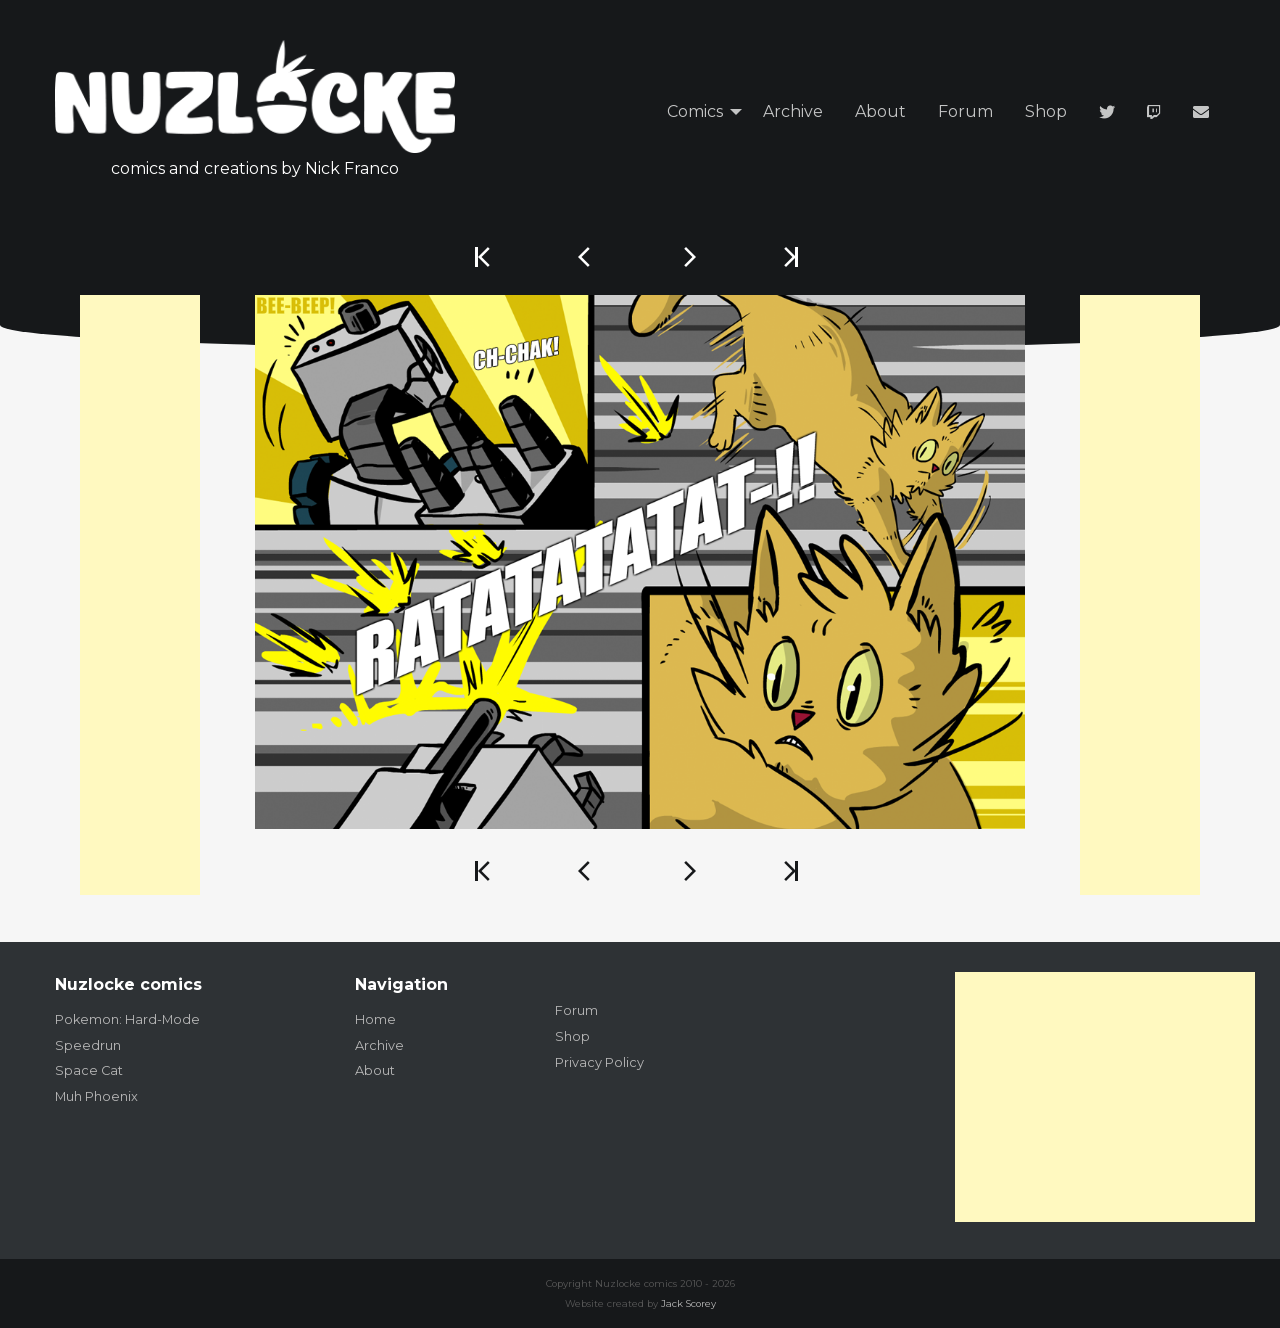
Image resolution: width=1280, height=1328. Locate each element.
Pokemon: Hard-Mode (127, 1019)
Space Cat (89, 1070)
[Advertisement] (140, 595)
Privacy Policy (599, 1062)
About (880, 111)
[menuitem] (699, 112)
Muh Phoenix (96, 1096)
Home (375, 1019)
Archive (793, 111)
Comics (695, 111)
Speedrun (88, 1045)
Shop (1046, 111)
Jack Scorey (688, 1303)
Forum (965, 111)
